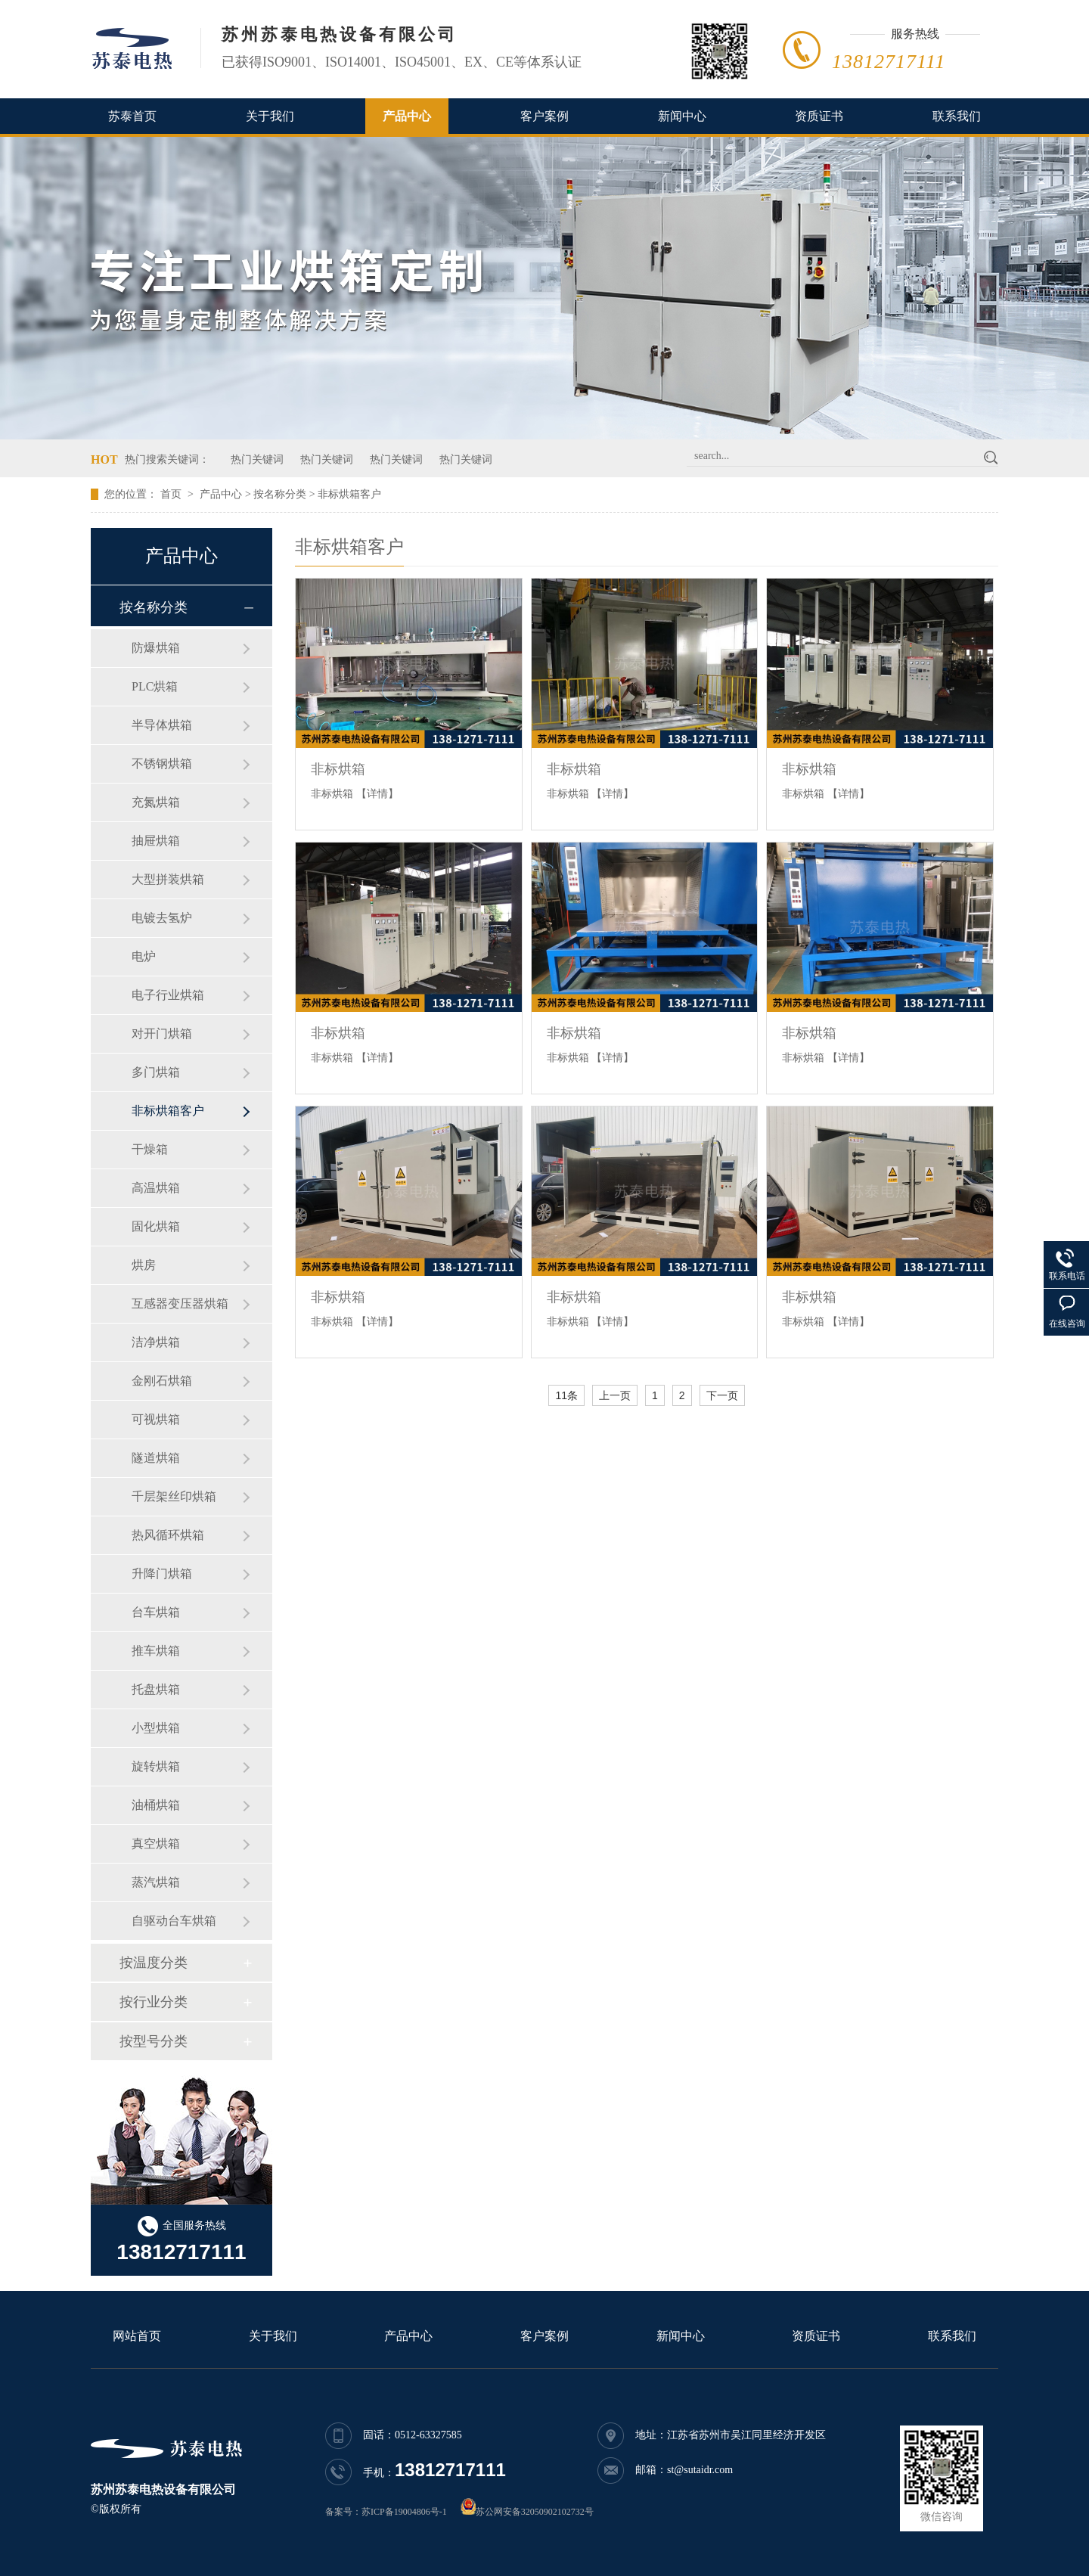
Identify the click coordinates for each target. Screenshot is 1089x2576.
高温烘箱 (156, 1187)
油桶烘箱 (156, 1805)
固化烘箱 (156, 1226)
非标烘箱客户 (349, 494)
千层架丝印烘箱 (174, 1496)
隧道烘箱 (156, 1457)
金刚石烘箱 (162, 1380)
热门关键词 (257, 459)
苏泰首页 (132, 116)
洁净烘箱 (156, 1342)
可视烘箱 (156, 1419)
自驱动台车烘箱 (174, 1920)
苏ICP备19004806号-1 (404, 2511)
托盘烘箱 (156, 1689)
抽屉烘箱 (156, 840)
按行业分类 (153, 2002)
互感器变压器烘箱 (180, 1303)
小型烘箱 (156, 1727)
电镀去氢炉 (162, 917)
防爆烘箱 (156, 647)
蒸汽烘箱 (156, 1882)
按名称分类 (279, 494)
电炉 (144, 956)
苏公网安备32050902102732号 (535, 2511)
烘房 (144, 1265)
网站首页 (137, 2335)
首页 (171, 494)
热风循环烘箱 (168, 1535)
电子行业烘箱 (168, 995)
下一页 (722, 1395)
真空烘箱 (156, 1843)
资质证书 (819, 116)
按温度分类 (153, 1962)
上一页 (615, 1395)
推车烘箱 (156, 1650)
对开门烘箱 (162, 1033)
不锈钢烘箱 (162, 763)
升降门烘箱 (162, 1573)
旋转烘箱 (156, 1766)
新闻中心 (682, 116)
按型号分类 (153, 2041)
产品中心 (407, 116)
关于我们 (270, 116)
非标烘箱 (338, 769)
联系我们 (956, 116)
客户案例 (544, 116)
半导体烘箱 (162, 724)
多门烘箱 (156, 1072)
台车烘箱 (156, 1612)
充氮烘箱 (156, 802)
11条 (566, 1395)
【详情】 (377, 793)
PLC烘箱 (155, 686)
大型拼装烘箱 (168, 879)
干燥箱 (150, 1149)
